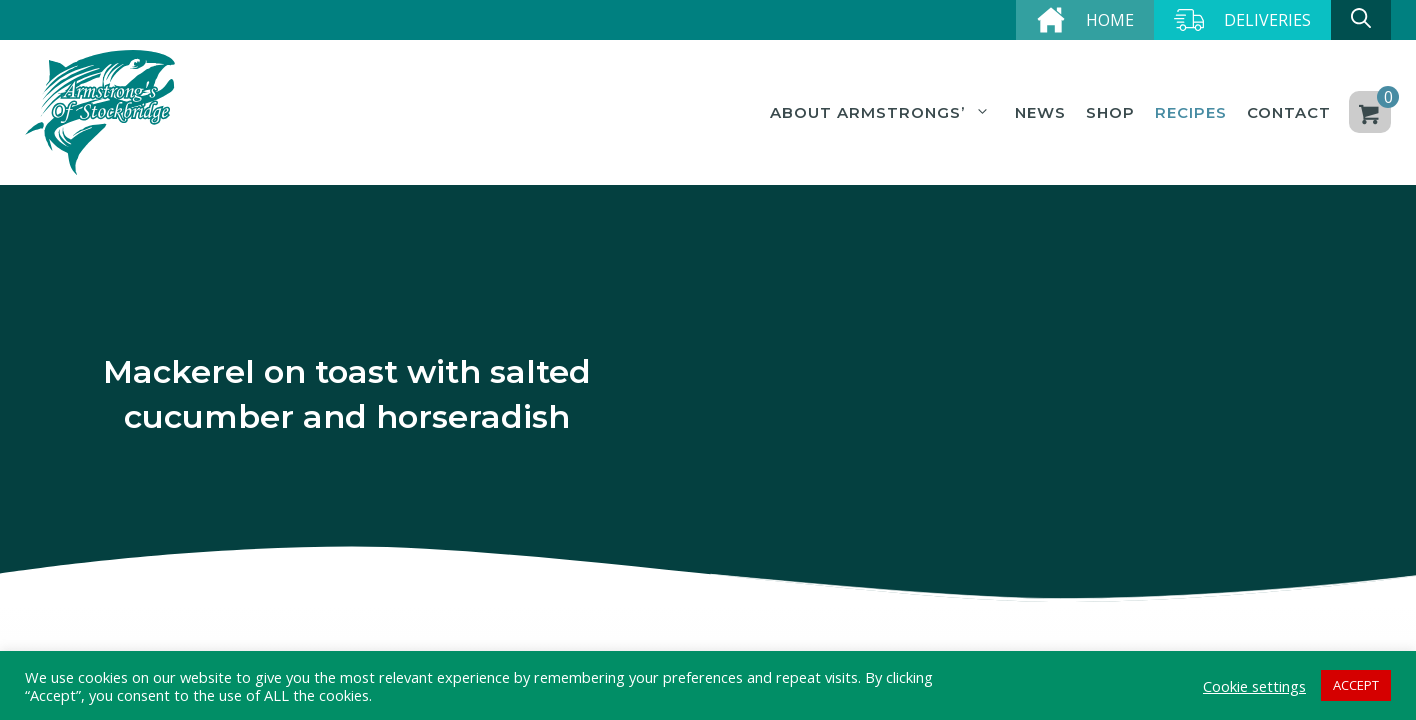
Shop (1110, 112)
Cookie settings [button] (1254, 686)
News (1040, 112)
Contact (1289, 112)
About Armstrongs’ (882, 113)
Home (1110, 20)
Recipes (1191, 112)
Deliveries (1267, 20)
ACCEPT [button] (1356, 685)
